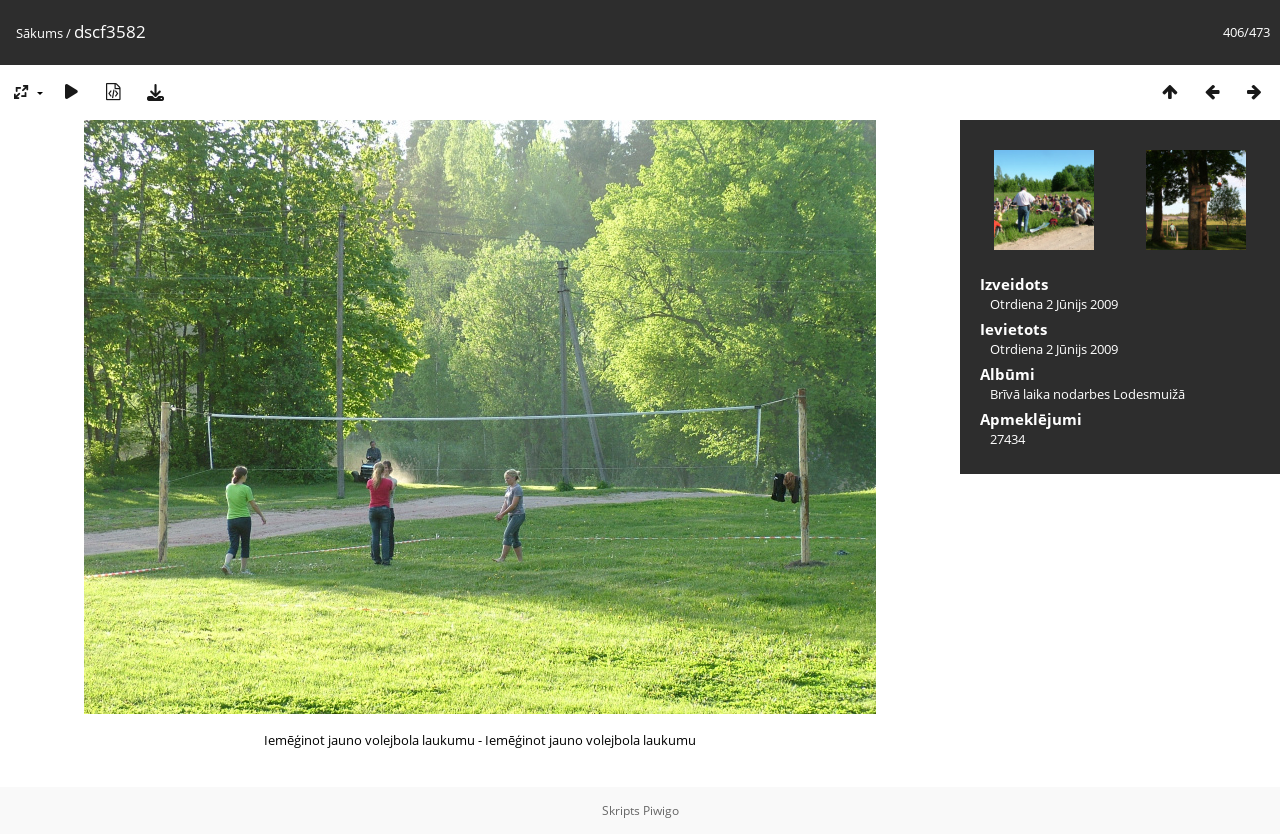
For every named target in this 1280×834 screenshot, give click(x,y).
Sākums (39, 33)
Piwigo (661, 810)
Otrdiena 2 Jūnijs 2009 (1054, 304)
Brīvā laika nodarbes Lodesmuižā (1087, 394)
